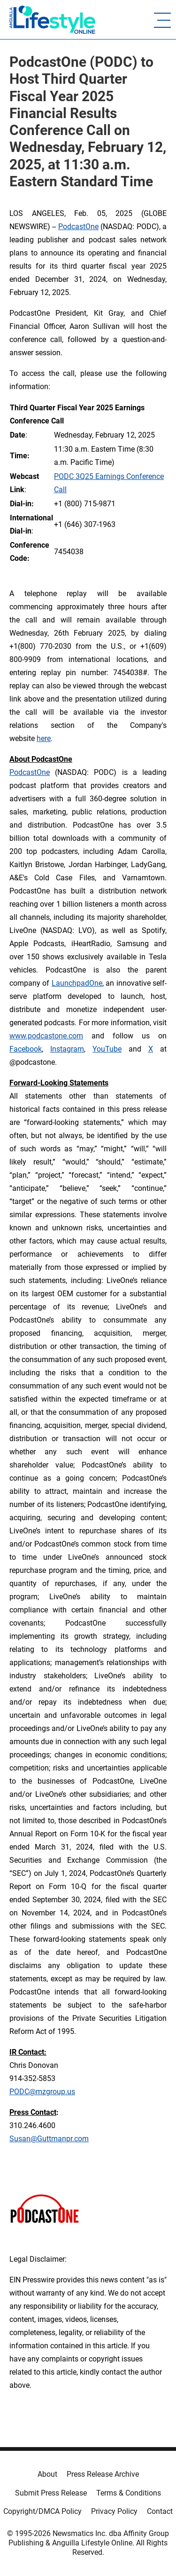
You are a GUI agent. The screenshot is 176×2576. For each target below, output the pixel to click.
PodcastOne (78, 226)
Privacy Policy (114, 2511)
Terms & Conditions (128, 2492)
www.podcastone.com (46, 1035)
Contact (160, 2511)
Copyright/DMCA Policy (42, 2511)
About (47, 2474)
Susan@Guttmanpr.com (49, 2138)
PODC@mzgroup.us (42, 2091)
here (44, 738)
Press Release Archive (103, 2474)
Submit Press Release (51, 2492)
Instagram (67, 1049)
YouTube (107, 1049)
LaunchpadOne (77, 983)
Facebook (25, 1049)
